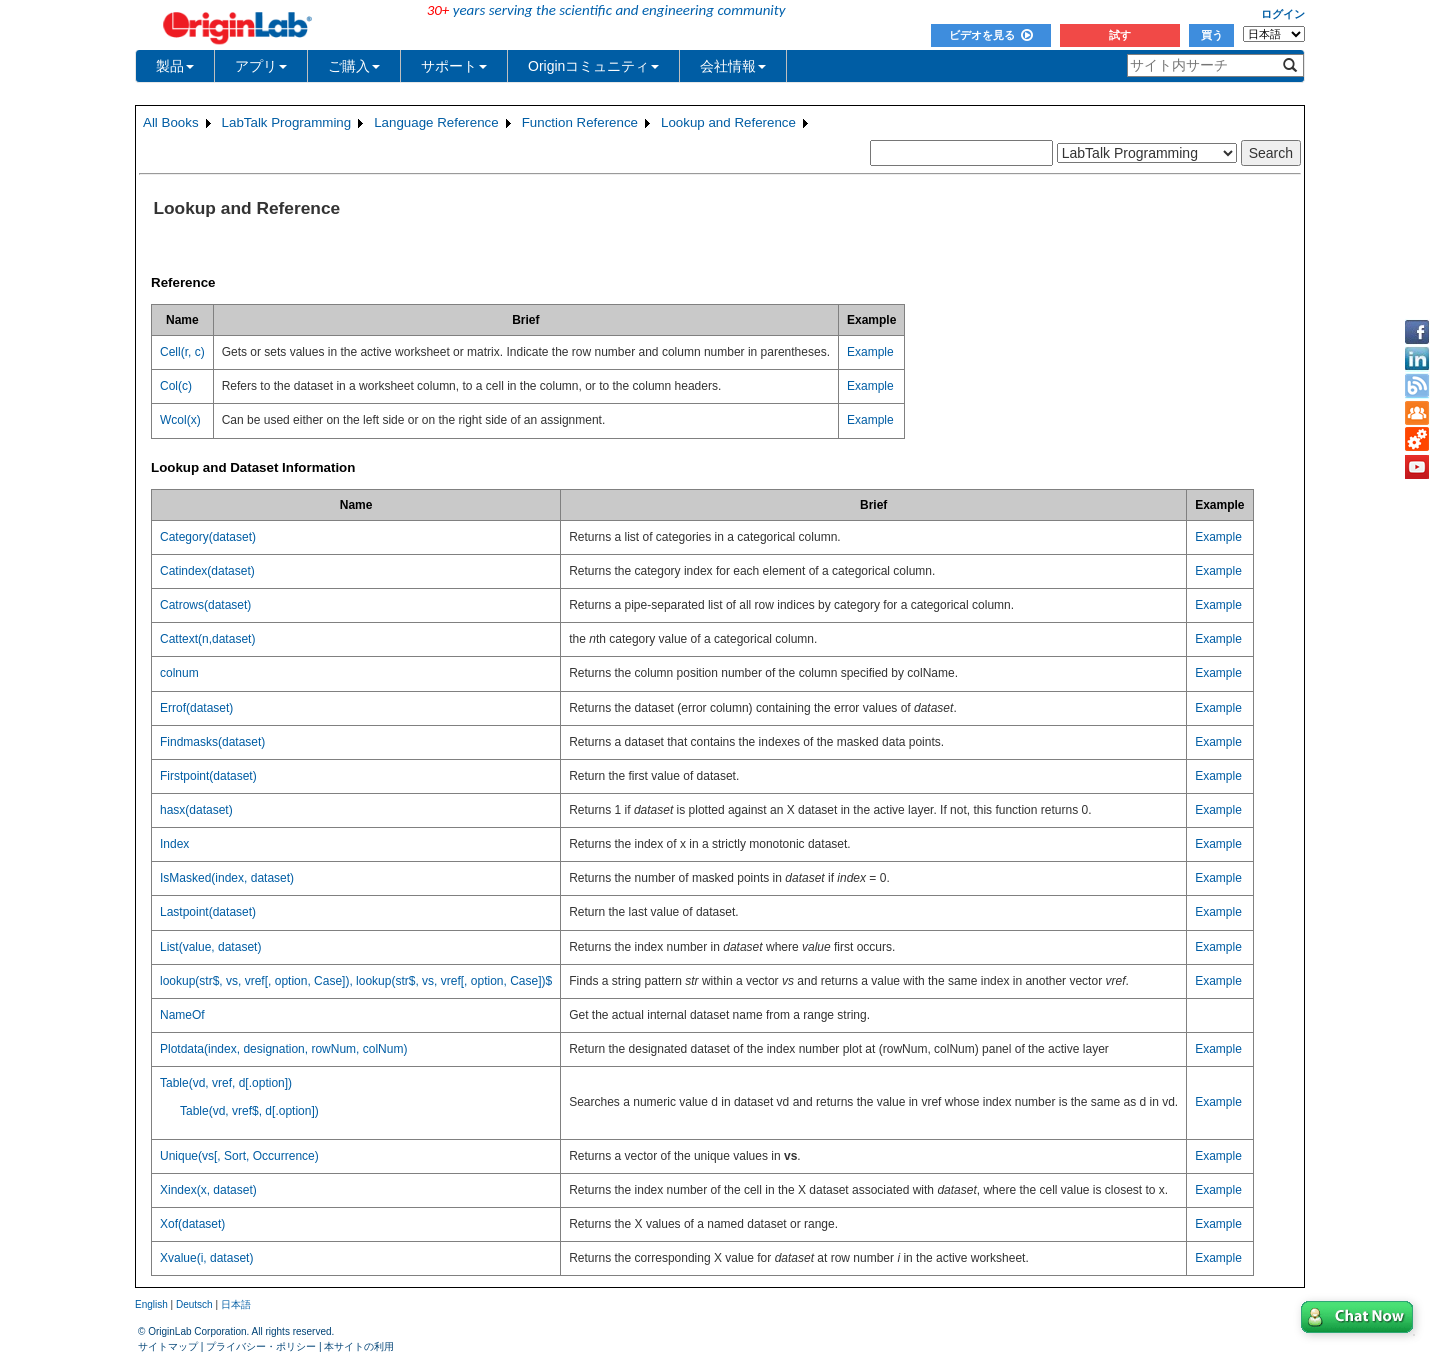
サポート (454, 66)
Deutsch (194, 1304)
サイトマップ (168, 1346)
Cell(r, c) (182, 352)
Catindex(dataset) (207, 571)
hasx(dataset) (196, 810)
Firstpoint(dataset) (208, 776)
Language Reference (436, 122)
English (151, 1304)
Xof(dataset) (192, 1224)
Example (870, 352)
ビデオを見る (991, 35)
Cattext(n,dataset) (207, 639)
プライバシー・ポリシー (261, 1346)
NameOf (182, 1015)
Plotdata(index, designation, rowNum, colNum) (283, 1049)
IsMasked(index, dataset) (227, 878)
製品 (175, 66)
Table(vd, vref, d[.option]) (226, 1083)
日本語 (236, 1304)
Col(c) (176, 386)
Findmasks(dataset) (212, 742)
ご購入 (354, 66)
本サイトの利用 (359, 1346)
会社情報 (733, 66)
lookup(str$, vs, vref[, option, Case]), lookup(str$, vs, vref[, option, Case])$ (356, 981)
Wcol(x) (180, 420)
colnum (179, 673)
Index (174, 844)
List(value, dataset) (210, 947)
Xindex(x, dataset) (208, 1190)
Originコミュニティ (593, 66)
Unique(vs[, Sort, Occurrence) (239, 1156)
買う (1212, 35)
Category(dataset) (208, 537)
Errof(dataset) (196, 708)
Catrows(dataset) (205, 605)
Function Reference (580, 122)
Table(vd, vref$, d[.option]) (249, 1111)
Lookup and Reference (728, 122)
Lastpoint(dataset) (208, 912)
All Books (171, 122)
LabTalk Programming (287, 122)
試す (1120, 35)
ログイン (1283, 14)
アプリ (261, 66)
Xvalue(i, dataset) (206, 1258)
